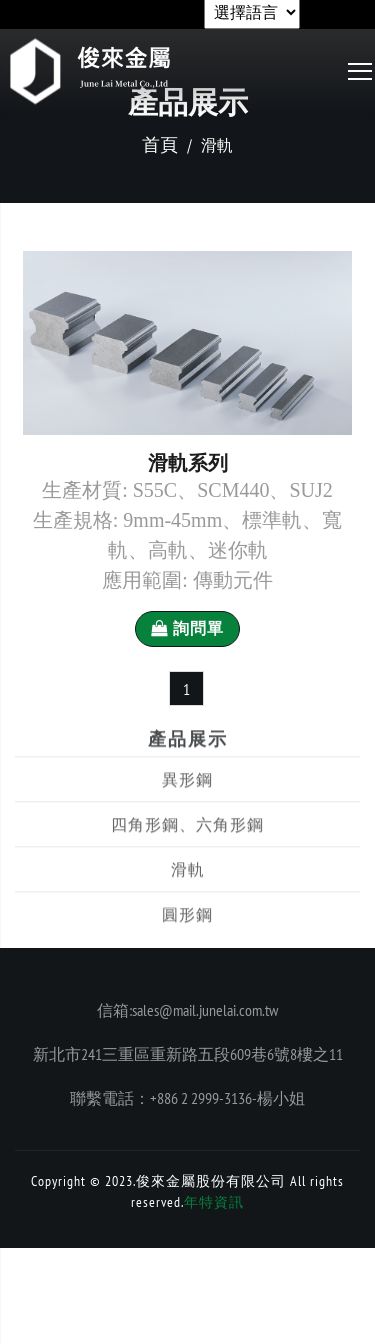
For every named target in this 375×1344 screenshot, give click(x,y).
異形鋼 (187, 801)
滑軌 (188, 891)
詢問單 (187, 628)
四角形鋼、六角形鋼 (187, 846)
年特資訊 (214, 1202)
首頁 (160, 144)
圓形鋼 (187, 936)
